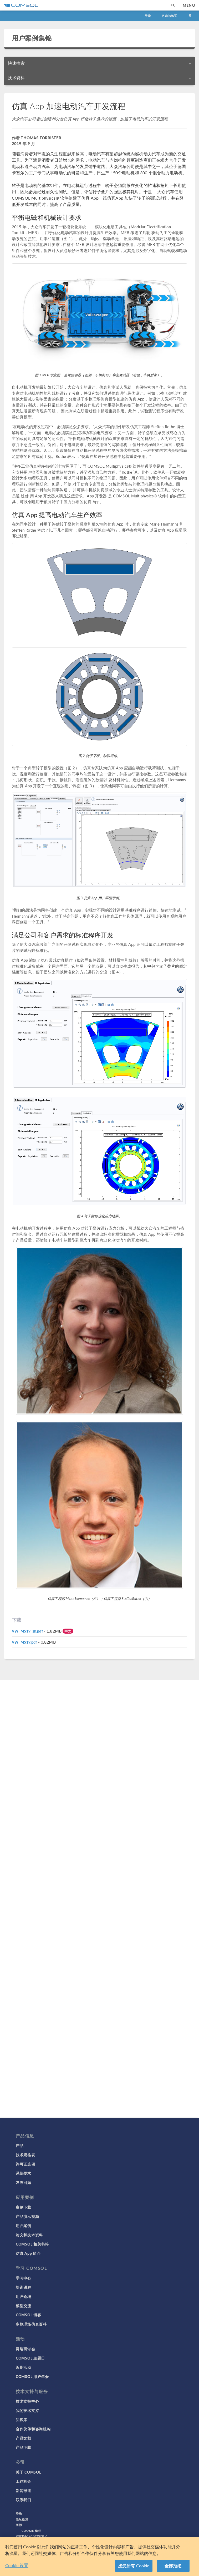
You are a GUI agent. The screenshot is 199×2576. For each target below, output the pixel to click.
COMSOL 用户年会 (32, 2376)
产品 (19, 2145)
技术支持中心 (27, 2401)
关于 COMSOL (28, 2472)
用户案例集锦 (32, 38)
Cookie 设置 (16, 2565)
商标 (19, 2525)
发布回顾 (23, 2182)
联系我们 (23, 2499)
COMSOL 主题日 (30, 2358)
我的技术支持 (27, 2410)
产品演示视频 (27, 2216)
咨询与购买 (169, 16)
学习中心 (23, 2278)
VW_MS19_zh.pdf (27, 1631)
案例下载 (23, 2207)
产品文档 (23, 2438)
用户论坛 (23, 2296)
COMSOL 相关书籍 (32, 2244)
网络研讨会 (25, 2348)
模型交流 (23, 2305)
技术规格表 (25, 2154)
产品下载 (23, 2447)
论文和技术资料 (29, 2234)
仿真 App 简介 (28, 2253)
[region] (99, 2556)
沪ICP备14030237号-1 (32, 2536)
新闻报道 (23, 2490)
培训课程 (23, 2287)
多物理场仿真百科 (31, 2324)
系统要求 (23, 2173)
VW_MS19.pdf (24, 1642)
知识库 (21, 2419)
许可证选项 (25, 2164)
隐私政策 (22, 2519)
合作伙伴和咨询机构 (33, 2428)
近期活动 (23, 2367)
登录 (148, 16)
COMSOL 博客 (28, 2314)
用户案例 (23, 2225)
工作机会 (23, 2481)
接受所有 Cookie (134, 2566)
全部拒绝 (173, 2566)
